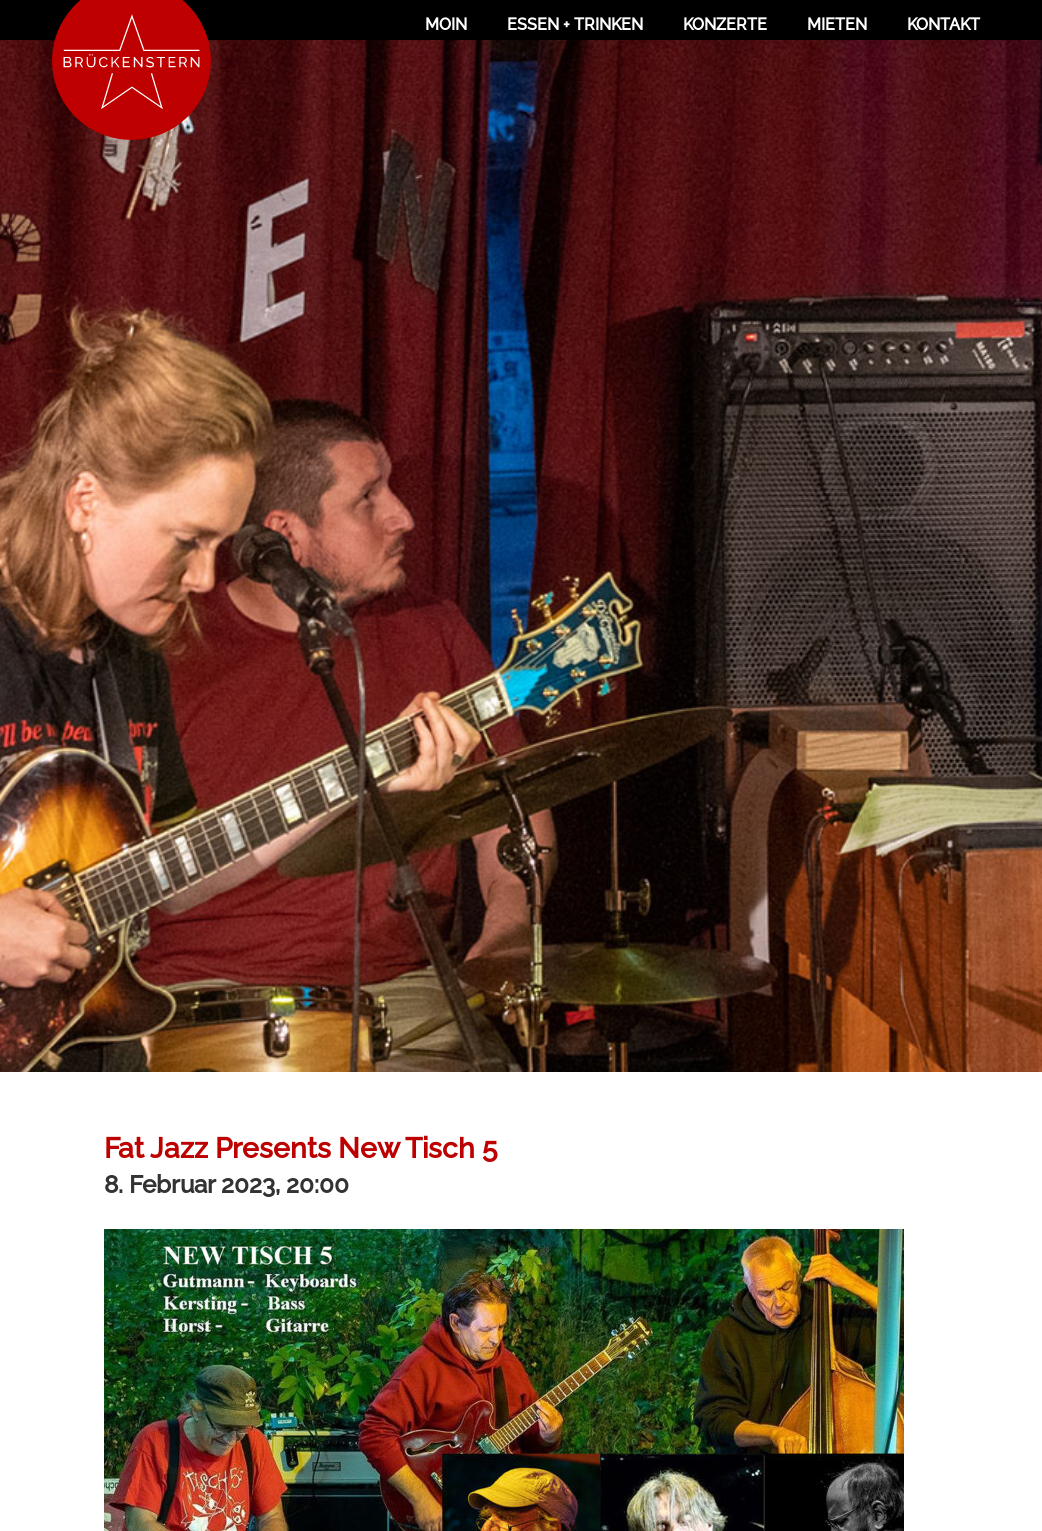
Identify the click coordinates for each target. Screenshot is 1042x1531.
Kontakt (943, 24)
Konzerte (725, 24)
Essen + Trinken (575, 24)
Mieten (837, 24)
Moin (446, 24)
